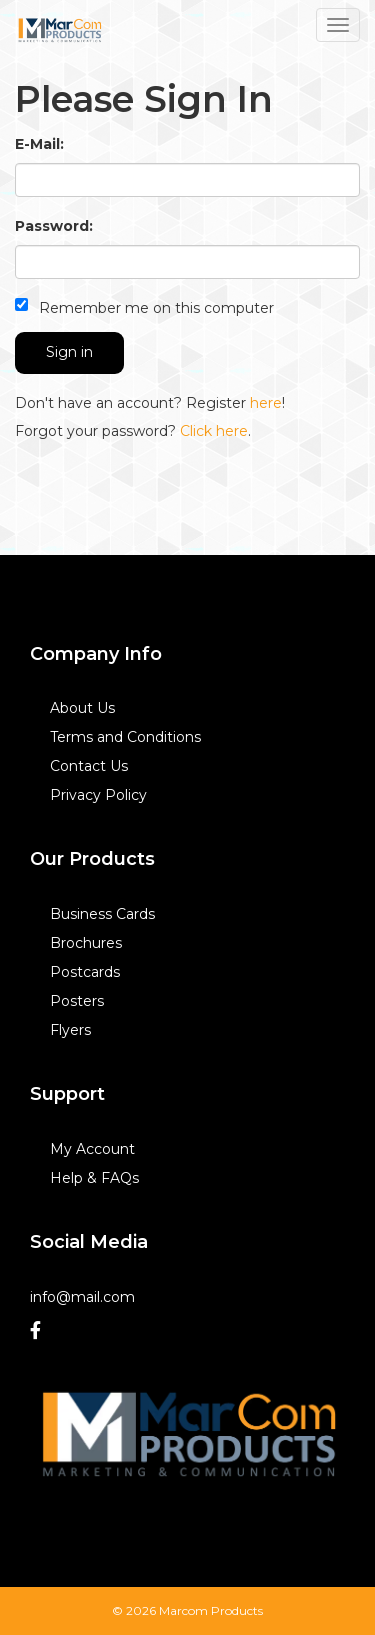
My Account (92, 1149)
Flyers (70, 1030)
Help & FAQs (94, 1178)
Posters (77, 1001)
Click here (214, 431)
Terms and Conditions (125, 737)
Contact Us (89, 766)
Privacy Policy (98, 795)
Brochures (86, 943)
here (266, 403)
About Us (82, 708)
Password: (54, 226)
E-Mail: (39, 144)
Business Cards (102, 914)
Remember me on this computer (144, 307)
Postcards (85, 972)
